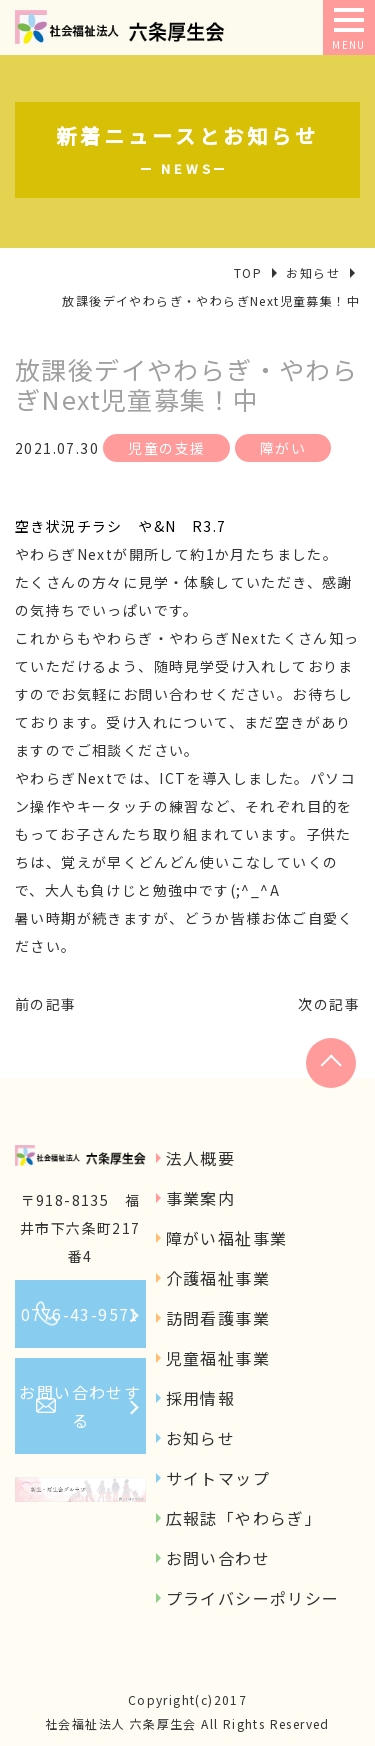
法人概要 (201, 1158)
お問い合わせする (80, 1406)
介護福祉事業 (218, 1278)
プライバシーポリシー (253, 1598)
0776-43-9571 (80, 1314)
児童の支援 (166, 448)
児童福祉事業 (218, 1358)
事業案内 (201, 1198)
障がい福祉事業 (227, 1238)
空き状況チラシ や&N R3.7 (120, 526)
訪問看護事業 (218, 1318)
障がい (283, 448)
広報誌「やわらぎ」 (244, 1518)
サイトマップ (218, 1478)
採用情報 (201, 1398)
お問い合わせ (218, 1558)
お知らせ (201, 1438)
